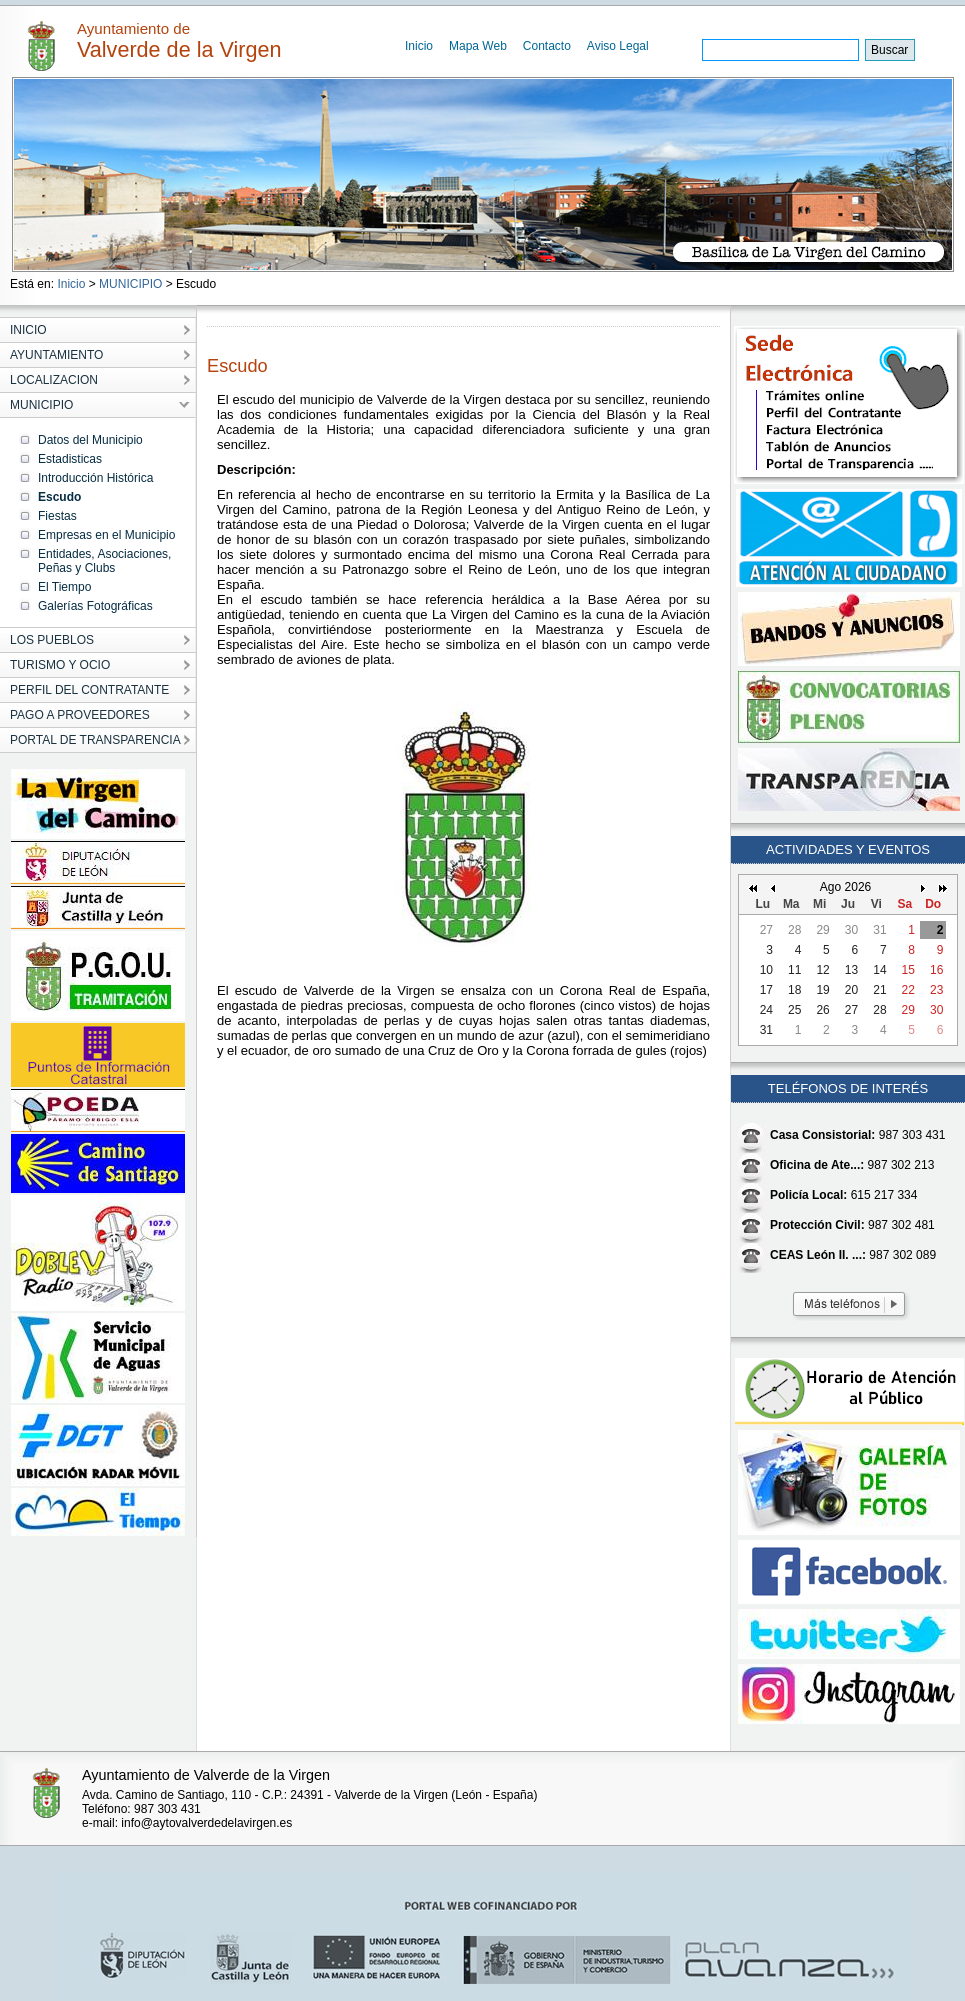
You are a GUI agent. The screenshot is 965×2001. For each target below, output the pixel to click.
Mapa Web (478, 46)
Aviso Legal (618, 46)
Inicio (419, 46)
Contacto (547, 46)
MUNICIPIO (130, 284)
